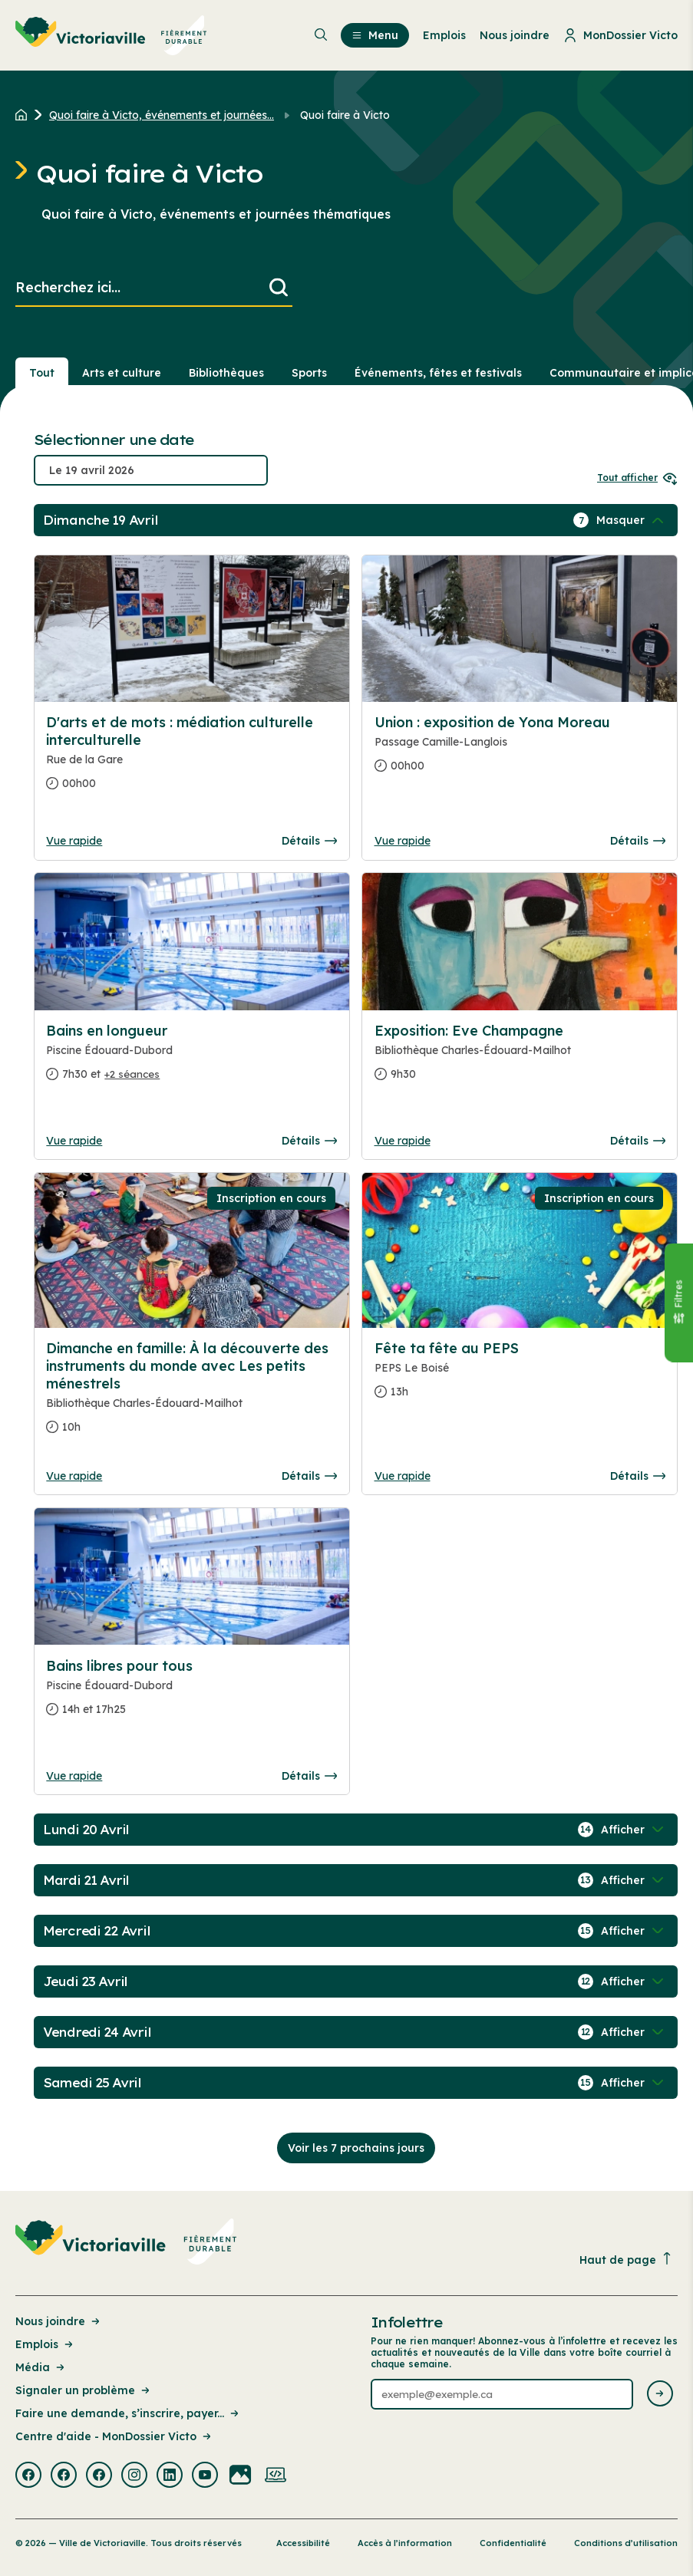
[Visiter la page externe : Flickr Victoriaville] (240, 2476)
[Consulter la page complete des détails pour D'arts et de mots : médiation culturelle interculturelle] (191, 759)
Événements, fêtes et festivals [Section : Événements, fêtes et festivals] (438, 373)
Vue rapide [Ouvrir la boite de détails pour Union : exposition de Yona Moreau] (403, 841)
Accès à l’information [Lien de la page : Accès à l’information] (405, 2543)
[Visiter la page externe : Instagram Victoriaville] (134, 2476)
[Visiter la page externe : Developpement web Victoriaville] (275, 2476)
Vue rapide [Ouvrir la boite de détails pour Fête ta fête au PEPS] (403, 1476)
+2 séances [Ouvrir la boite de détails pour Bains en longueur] (132, 1074)
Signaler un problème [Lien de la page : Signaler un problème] (83, 2390)
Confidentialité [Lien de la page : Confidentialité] (513, 2543)
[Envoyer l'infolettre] (660, 2395)
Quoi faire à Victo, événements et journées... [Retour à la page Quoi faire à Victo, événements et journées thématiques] (161, 115)
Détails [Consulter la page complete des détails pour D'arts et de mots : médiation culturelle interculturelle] (309, 841)
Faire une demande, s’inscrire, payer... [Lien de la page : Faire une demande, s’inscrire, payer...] (128, 2413)
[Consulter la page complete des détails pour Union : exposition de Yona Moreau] (520, 750)
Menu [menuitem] (374, 35)
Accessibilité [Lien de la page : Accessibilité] (303, 2543)
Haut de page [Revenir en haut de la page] (626, 2259)
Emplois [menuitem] (444, 35)
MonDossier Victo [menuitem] (620, 35)
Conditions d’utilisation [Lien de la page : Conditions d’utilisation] (626, 2543)
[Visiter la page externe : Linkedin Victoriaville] (170, 2476)
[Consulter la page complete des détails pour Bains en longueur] (191, 1058)
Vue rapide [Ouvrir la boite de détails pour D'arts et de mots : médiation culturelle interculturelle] (74, 841)
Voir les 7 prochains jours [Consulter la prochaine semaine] (356, 2148)
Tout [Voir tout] (41, 373)
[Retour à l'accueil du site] (25, 115)
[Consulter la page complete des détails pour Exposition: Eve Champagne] (520, 1058)
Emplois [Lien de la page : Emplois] (45, 2344)
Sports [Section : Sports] (309, 373)
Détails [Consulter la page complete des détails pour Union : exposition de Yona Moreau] (637, 841)
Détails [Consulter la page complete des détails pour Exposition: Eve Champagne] (637, 1141)
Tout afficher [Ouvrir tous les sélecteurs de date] (637, 477)
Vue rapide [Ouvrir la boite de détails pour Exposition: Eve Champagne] (403, 1141)
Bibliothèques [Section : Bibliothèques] (226, 373)
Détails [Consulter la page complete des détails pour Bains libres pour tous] (309, 1776)
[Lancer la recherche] (278, 288)
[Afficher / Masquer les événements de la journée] (632, 520)
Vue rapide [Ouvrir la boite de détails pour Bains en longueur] (74, 1141)
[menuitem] (111, 35)
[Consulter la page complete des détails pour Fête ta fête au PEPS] (520, 1376)
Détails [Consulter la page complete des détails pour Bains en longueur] (309, 1141)
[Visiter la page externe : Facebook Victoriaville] (28, 2476)
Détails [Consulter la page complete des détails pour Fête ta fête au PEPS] (637, 1476)
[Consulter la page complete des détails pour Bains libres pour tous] (191, 1694)
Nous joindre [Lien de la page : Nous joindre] (58, 2321)
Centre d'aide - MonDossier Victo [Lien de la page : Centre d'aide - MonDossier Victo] (114, 2436)
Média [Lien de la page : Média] (41, 2367)
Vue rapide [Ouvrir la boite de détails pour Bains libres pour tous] (74, 1776)
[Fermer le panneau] (678, 1303)
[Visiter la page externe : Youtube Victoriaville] (205, 2476)
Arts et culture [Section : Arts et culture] (121, 373)
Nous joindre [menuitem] (514, 35)
